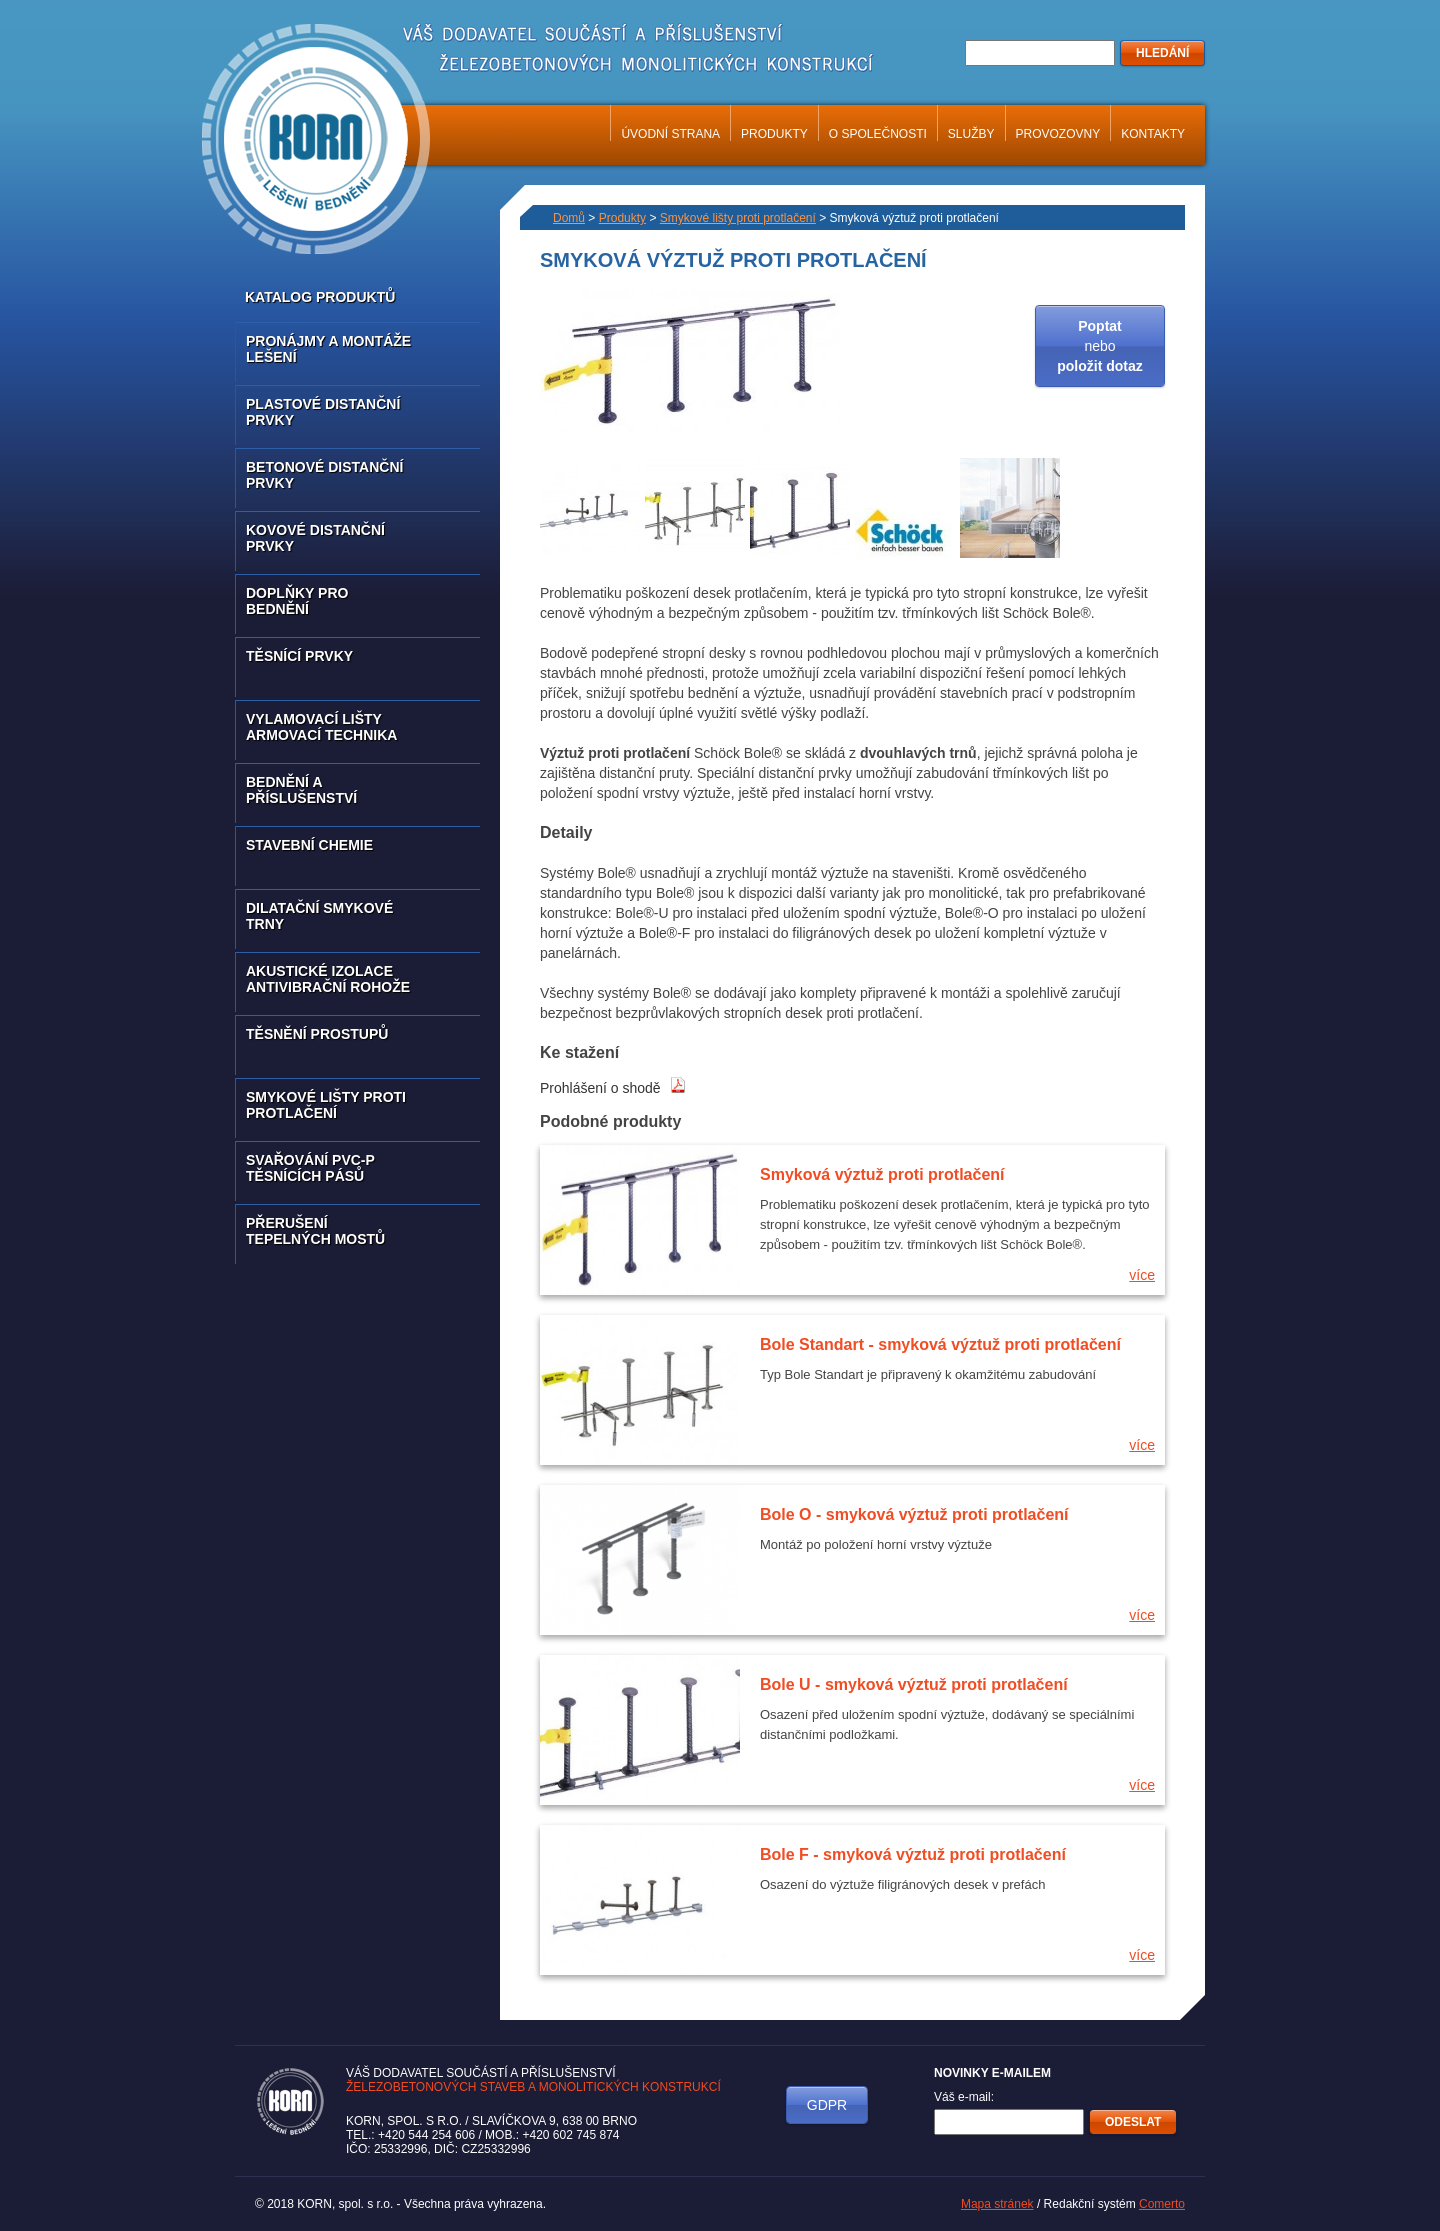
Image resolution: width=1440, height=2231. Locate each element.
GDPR (827, 2105)
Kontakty (1153, 134)
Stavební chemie (309, 845)
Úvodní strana (670, 134)
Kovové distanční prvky (315, 538)
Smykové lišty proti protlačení (326, 1105)
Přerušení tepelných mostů (315, 1231)
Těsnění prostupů (317, 1034)
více (1142, 1275)
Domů (569, 218)
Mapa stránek (997, 2204)
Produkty (774, 134)
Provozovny (1058, 134)
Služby (971, 134)
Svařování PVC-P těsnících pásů (310, 1168)
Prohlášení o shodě (613, 1088)
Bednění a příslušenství (301, 790)
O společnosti (878, 134)
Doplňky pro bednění (297, 601)
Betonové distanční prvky (324, 475)
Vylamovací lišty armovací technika (321, 727)
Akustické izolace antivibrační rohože (328, 979)
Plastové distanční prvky (323, 412)
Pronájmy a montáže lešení (328, 349)
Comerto (1162, 2204)
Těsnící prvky (299, 656)
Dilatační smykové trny (319, 916)
